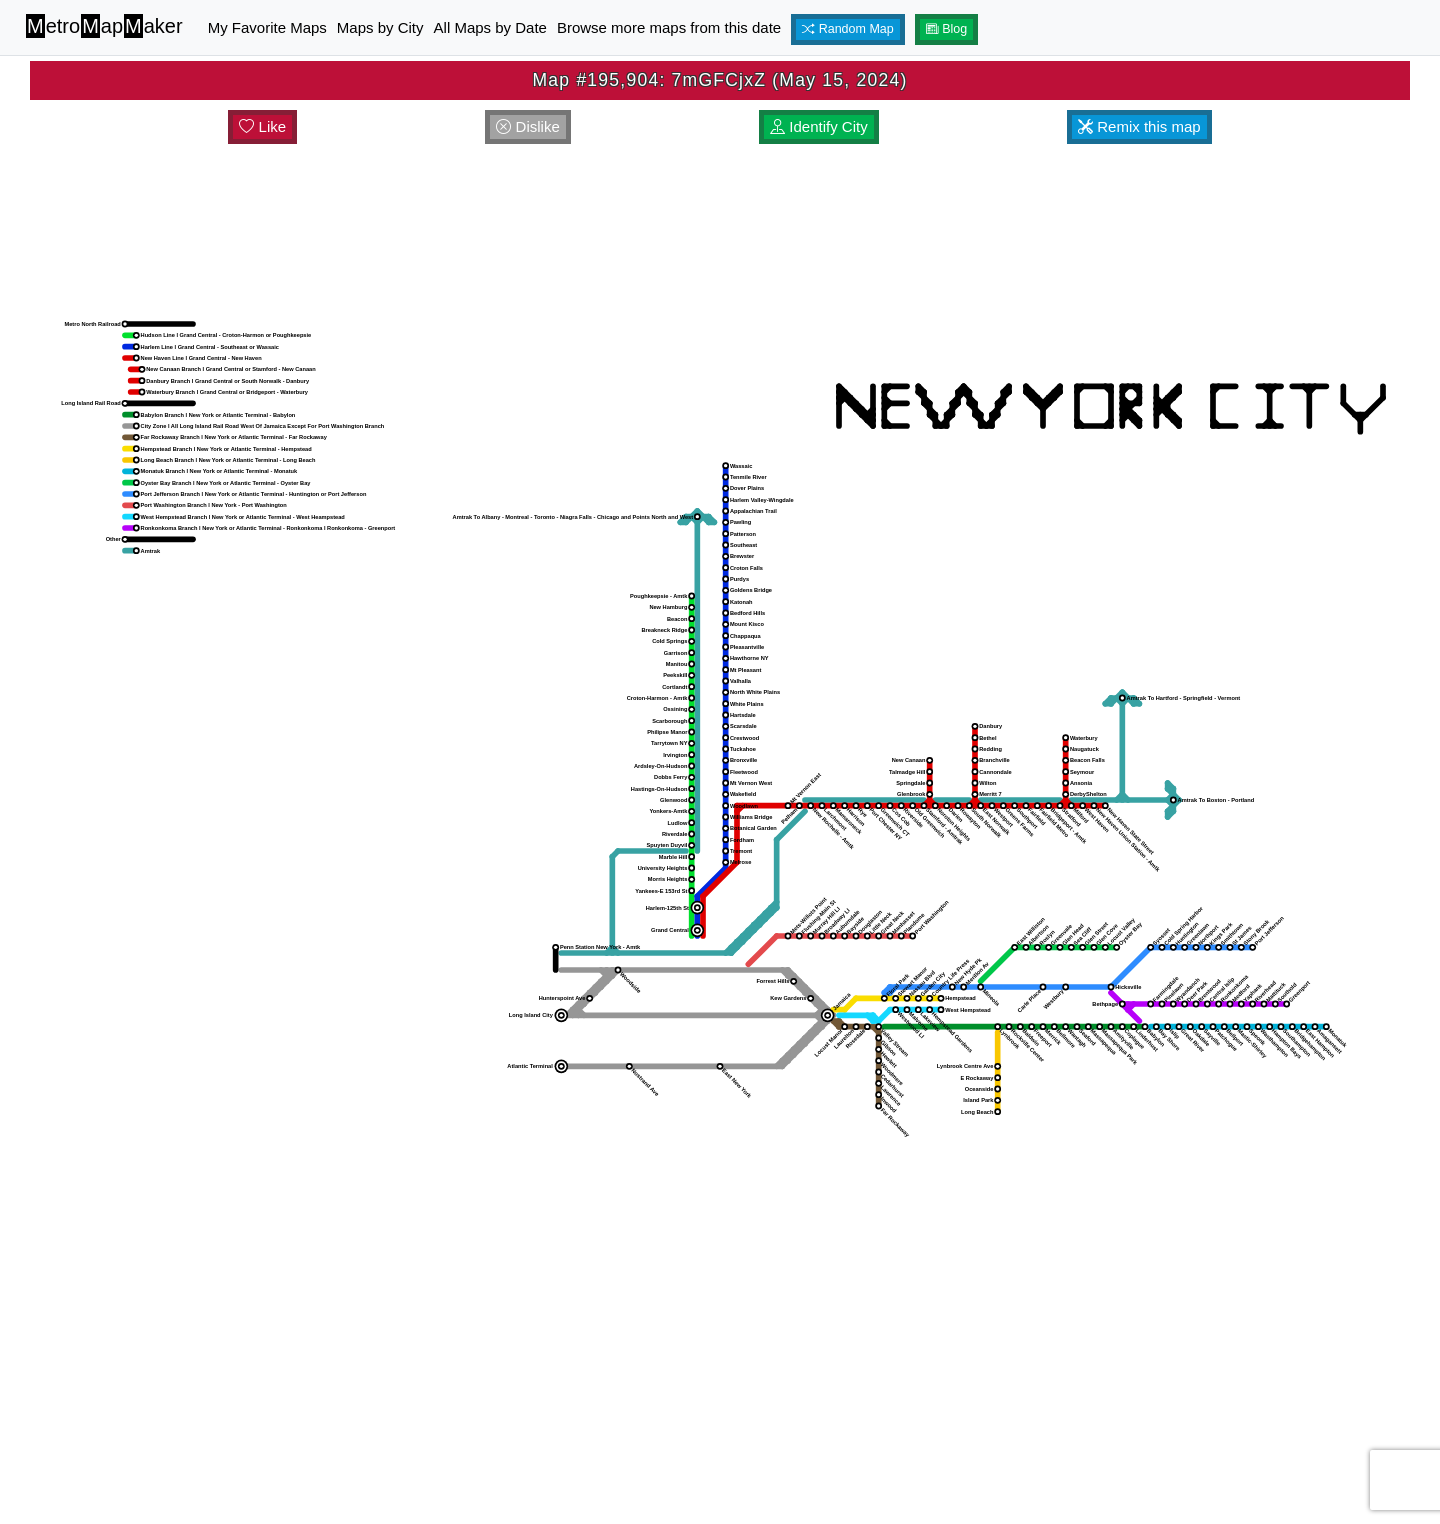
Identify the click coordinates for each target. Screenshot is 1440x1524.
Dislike (527, 126)
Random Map (848, 29)
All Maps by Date (490, 27)
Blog (947, 29)
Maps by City (380, 27)
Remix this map (1139, 126)
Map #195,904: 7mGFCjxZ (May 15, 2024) (719, 80)
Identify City (819, 126)
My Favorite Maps (267, 27)
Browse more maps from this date (669, 27)
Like (262, 126)
